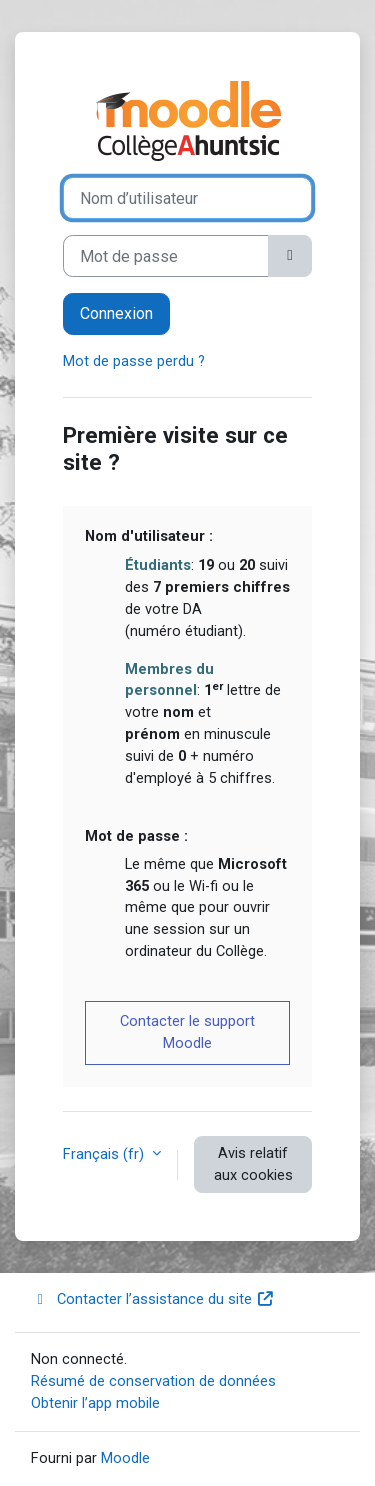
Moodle (125, 1458)
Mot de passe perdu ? (134, 361)
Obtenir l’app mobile (95, 1403)
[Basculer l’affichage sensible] (290, 256)
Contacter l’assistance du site (153, 1299)
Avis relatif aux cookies (253, 1164)
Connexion (116, 313)
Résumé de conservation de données (153, 1381)
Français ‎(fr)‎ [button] (105, 1154)
